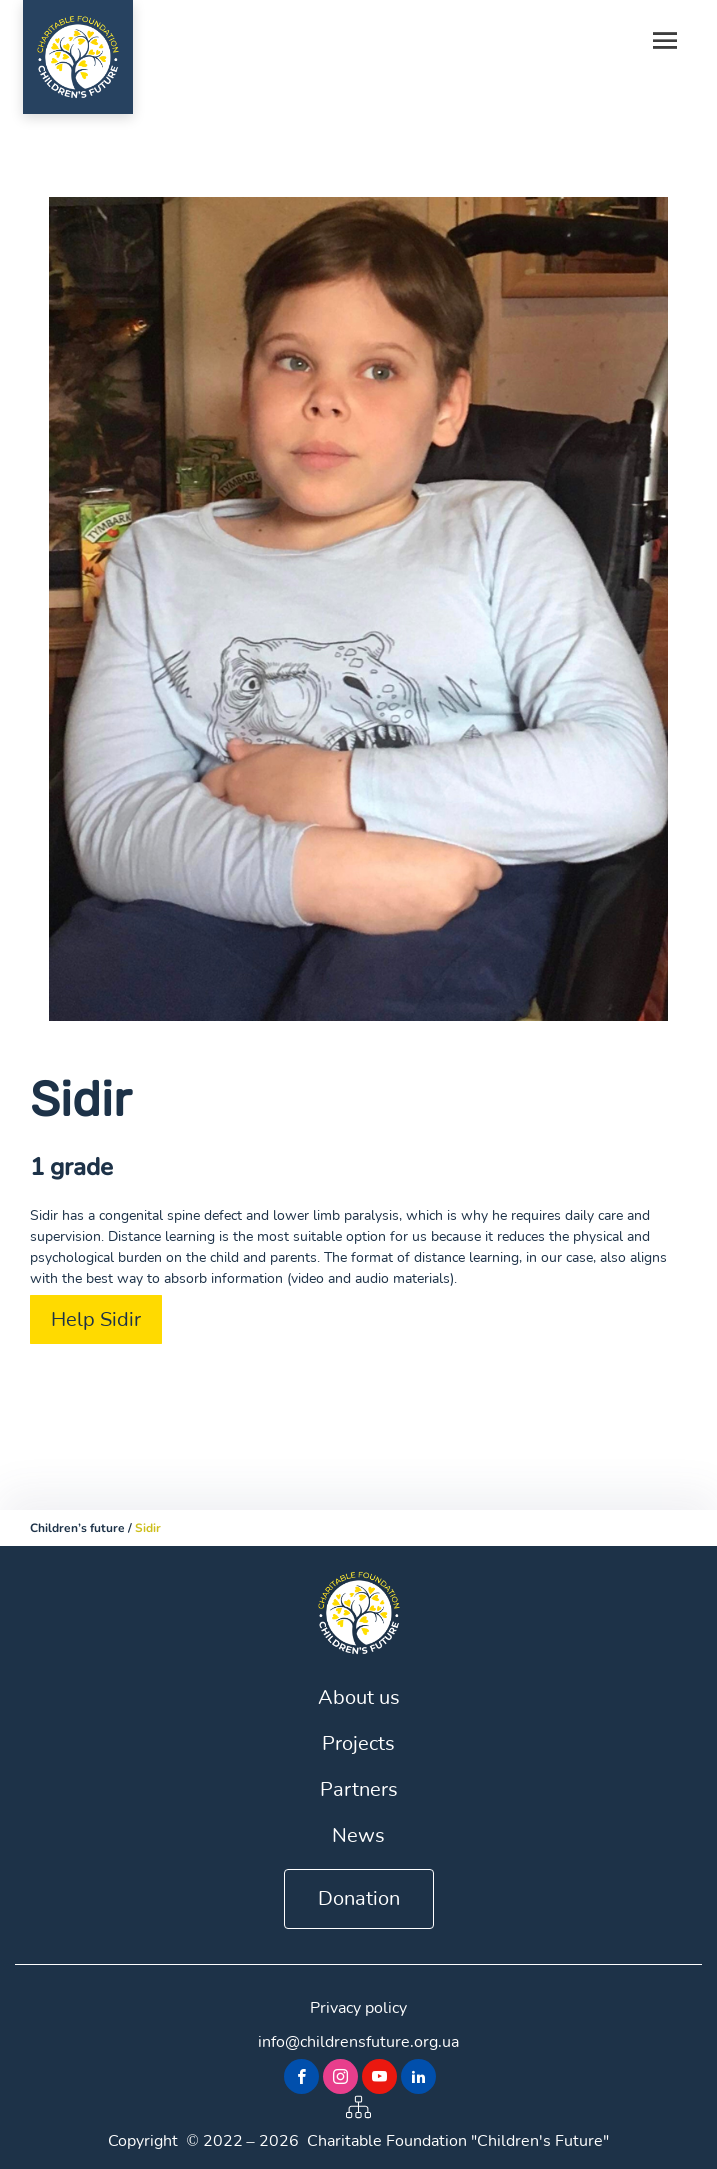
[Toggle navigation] (665, 42)
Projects (358, 1743)
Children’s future (77, 1528)
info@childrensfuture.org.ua (358, 2042)
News (358, 1835)
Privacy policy (358, 2008)
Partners (359, 1789)
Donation (359, 1898)
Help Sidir (96, 1319)
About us (359, 1697)
